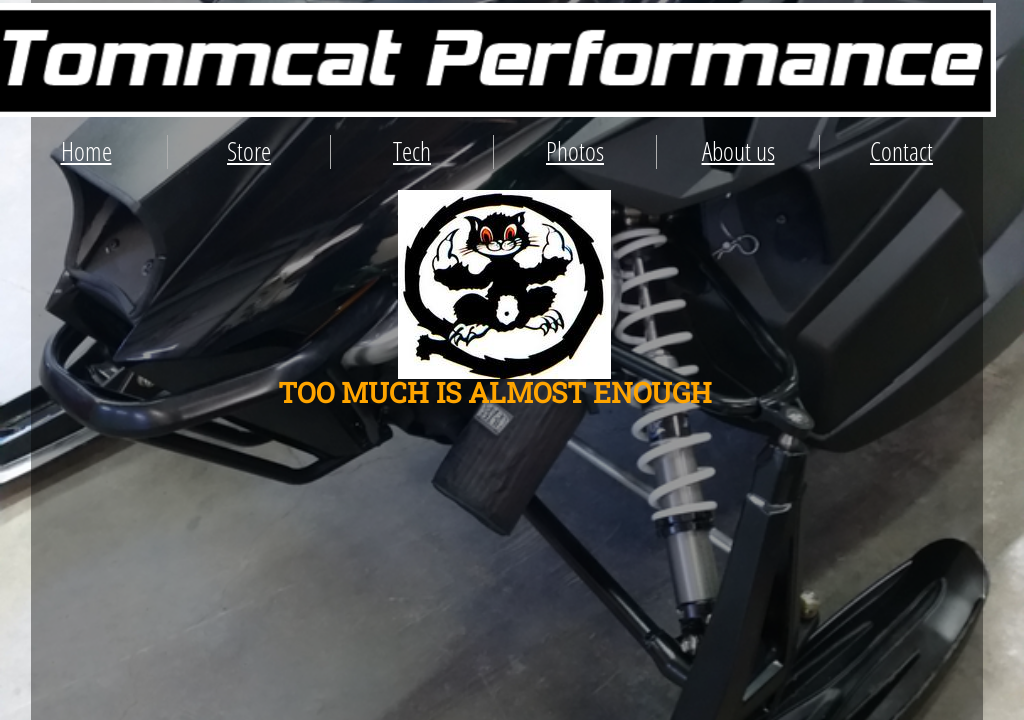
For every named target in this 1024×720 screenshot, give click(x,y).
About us (738, 151)
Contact (901, 151)
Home (86, 151)
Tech (412, 151)
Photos (575, 151)
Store (249, 151)
